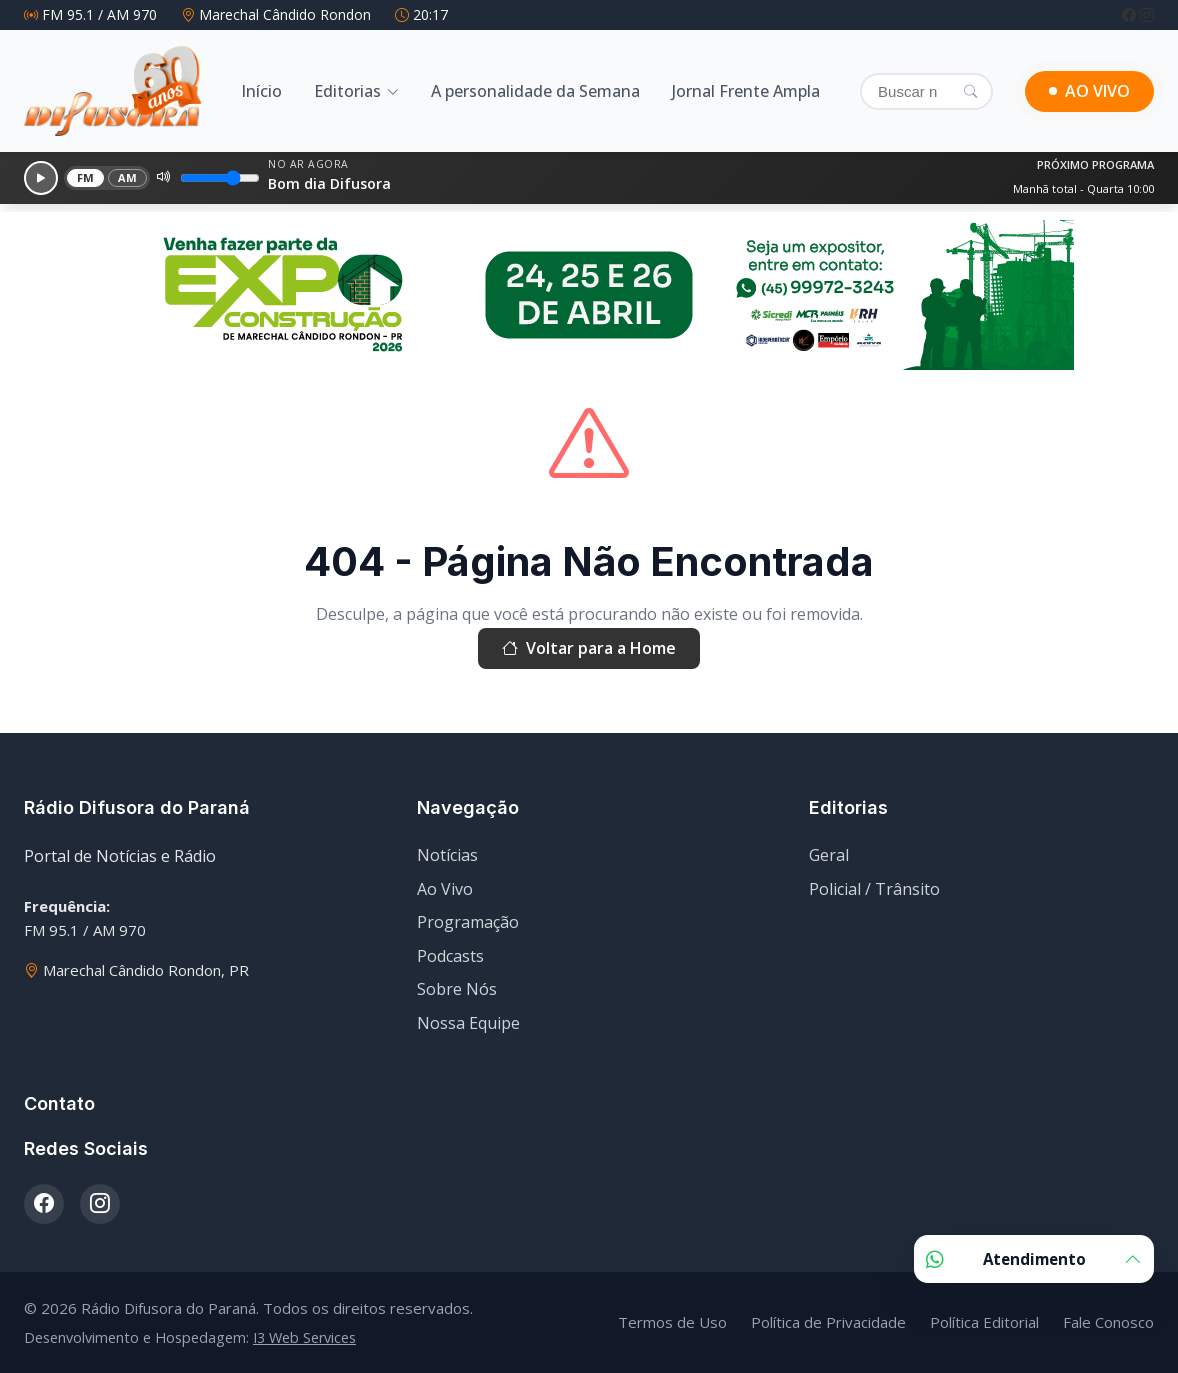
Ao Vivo (445, 889)
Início (261, 91)
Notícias (447, 855)
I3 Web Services (304, 1337)
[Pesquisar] (970, 91)
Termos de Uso (672, 1322)
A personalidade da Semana (535, 91)
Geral (829, 855)
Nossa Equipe (468, 1023)
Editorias (347, 91)
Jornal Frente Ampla (746, 91)
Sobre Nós (457, 989)
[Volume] (220, 178)
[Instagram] (1147, 14)
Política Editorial (984, 1322)
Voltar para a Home (589, 649)
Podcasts (450, 956)
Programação (468, 922)
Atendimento (1034, 1259)
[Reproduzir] (41, 178)
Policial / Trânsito (874, 889)
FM (86, 177)
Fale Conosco (1108, 1322)
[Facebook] (1131, 14)
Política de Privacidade (828, 1322)
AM (128, 177)
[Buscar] (926, 91)
